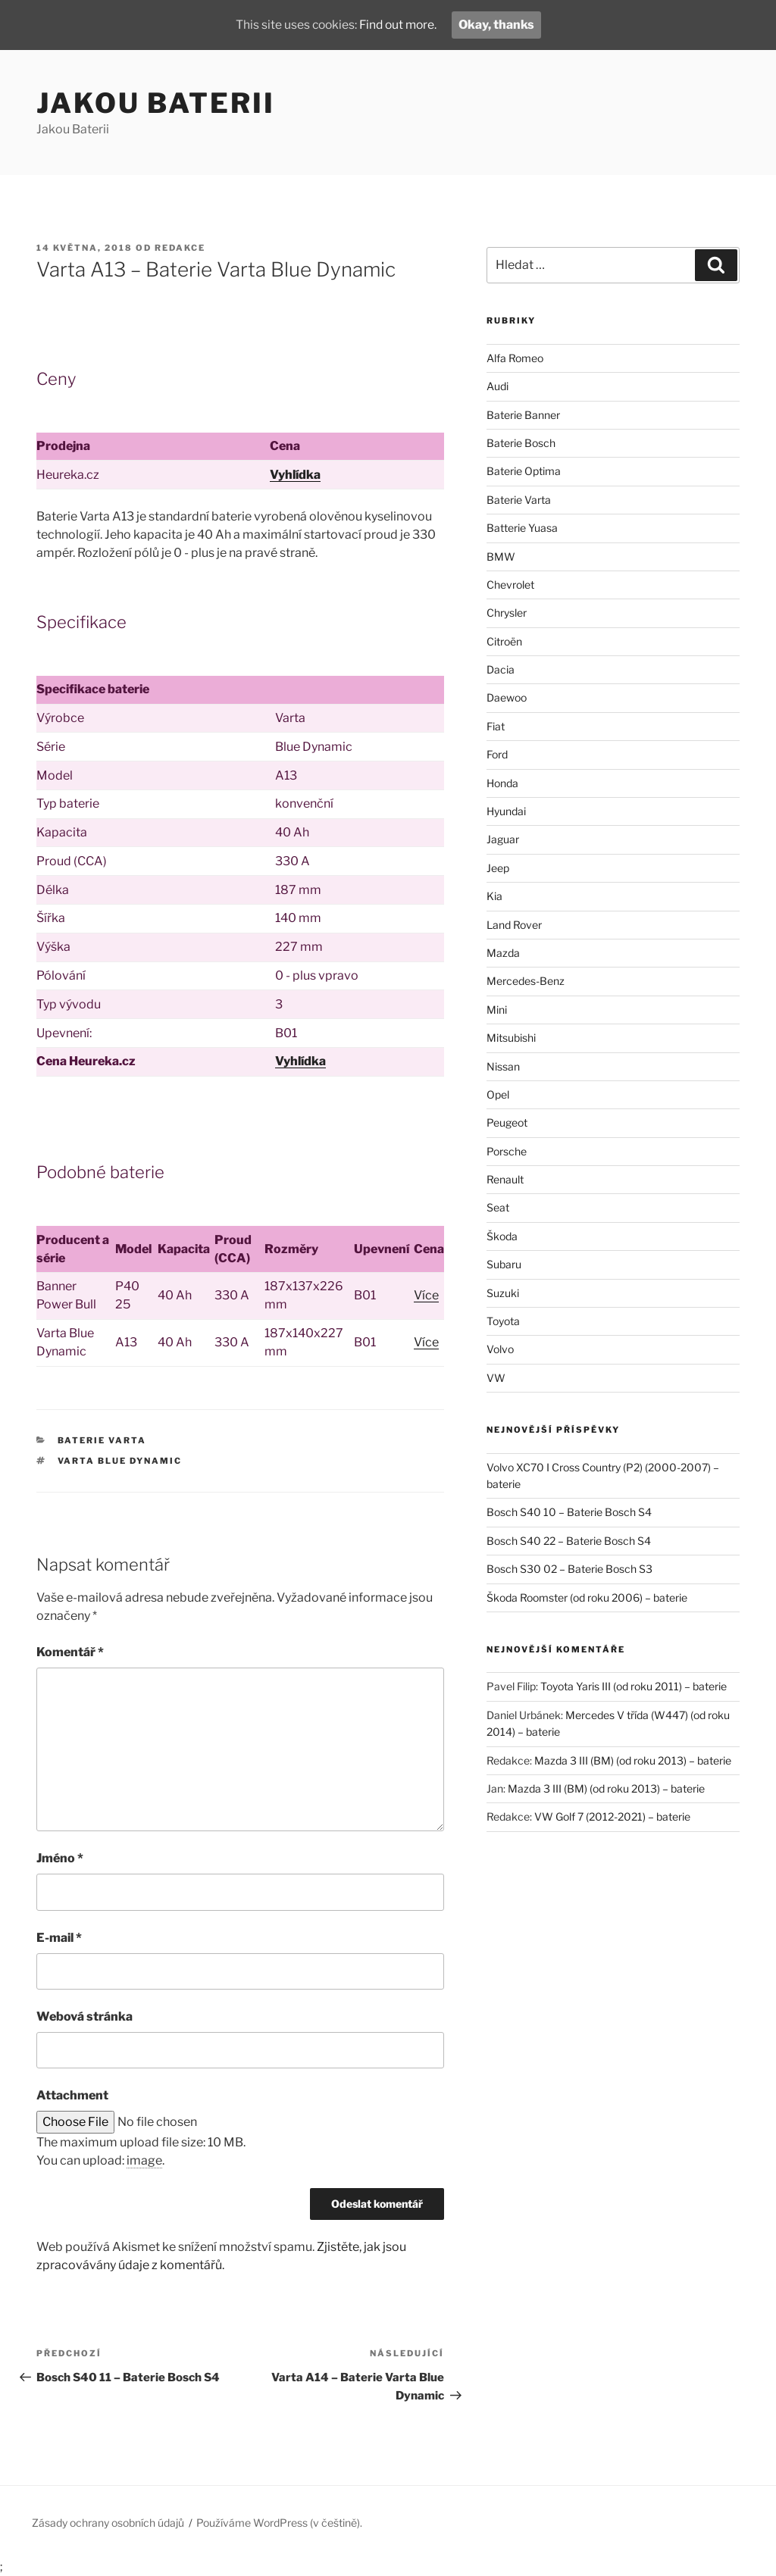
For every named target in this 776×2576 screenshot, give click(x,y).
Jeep (498, 867)
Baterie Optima (524, 470)
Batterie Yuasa (522, 527)
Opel (498, 1094)
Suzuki (503, 1292)
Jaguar (503, 839)
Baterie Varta (102, 1440)
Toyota (503, 1321)
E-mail (59, 1937)
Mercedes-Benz (526, 980)
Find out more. (399, 24)
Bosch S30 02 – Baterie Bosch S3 (569, 1568)
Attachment (72, 2095)
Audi (497, 386)
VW (496, 1377)
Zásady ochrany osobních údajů (108, 2522)
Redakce (180, 247)
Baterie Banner (523, 414)
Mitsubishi (511, 1037)
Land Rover (514, 924)
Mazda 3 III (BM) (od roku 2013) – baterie (632, 1760)
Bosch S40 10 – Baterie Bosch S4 (569, 1511)
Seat (498, 1207)
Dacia (501, 669)
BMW (501, 556)
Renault (505, 1179)
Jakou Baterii (155, 103)
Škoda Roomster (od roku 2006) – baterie (587, 1597)
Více (426, 1295)
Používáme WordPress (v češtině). (279, 2522)
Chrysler (507, 612)
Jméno (59, 1858)
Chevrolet (510, 584)
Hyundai (506, 811)
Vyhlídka (295, 474)
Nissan (503, 1066)
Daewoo (507, 697)
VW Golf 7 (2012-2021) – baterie (612, 1816)
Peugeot (507, 1122)
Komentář (70, 1652)
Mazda (503, 952)
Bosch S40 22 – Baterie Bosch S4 (569, 1540)
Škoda (502, 1236)
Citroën (504, 641)
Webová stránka (84, 2016)
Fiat (496, 726)
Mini (497, 1009)
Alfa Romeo (515, 358)
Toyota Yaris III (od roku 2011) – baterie (633, 1686)
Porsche (507, 1151)
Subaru (504, 1264)
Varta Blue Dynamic (120, 1460)
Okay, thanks (499, 24)
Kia (494, 895)
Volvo (500, 1349)
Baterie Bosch (521, 442)
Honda (502, 783)
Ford (497, 754)
